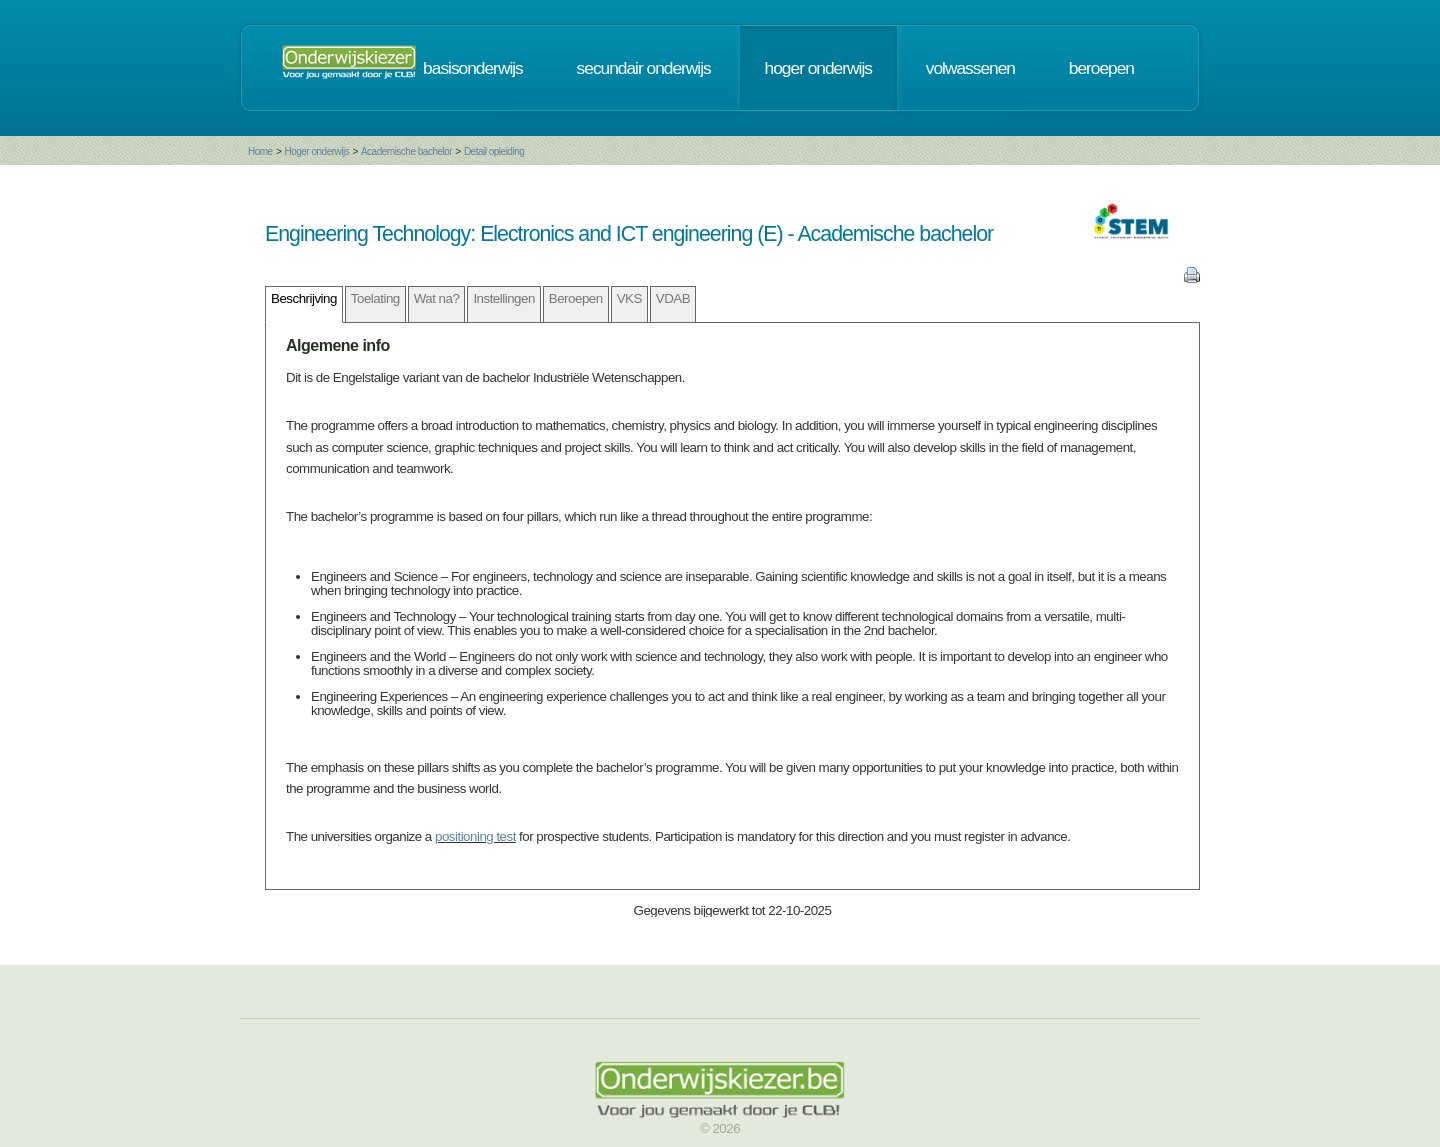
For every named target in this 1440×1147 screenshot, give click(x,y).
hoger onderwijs (818, 68)
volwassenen (970, 68)
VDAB (673, 298)
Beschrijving (304, 298)
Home (260, 151)
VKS (629, 298)
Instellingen (503, 298)
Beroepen (576, 298)
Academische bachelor (406, 151)
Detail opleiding (494, 151)
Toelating (375, 298)
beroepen (1101, 68)
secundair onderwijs (644, 68)
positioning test (475, 836)
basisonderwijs (473, 68)
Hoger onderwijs (316, 151)
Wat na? (437, 298)
